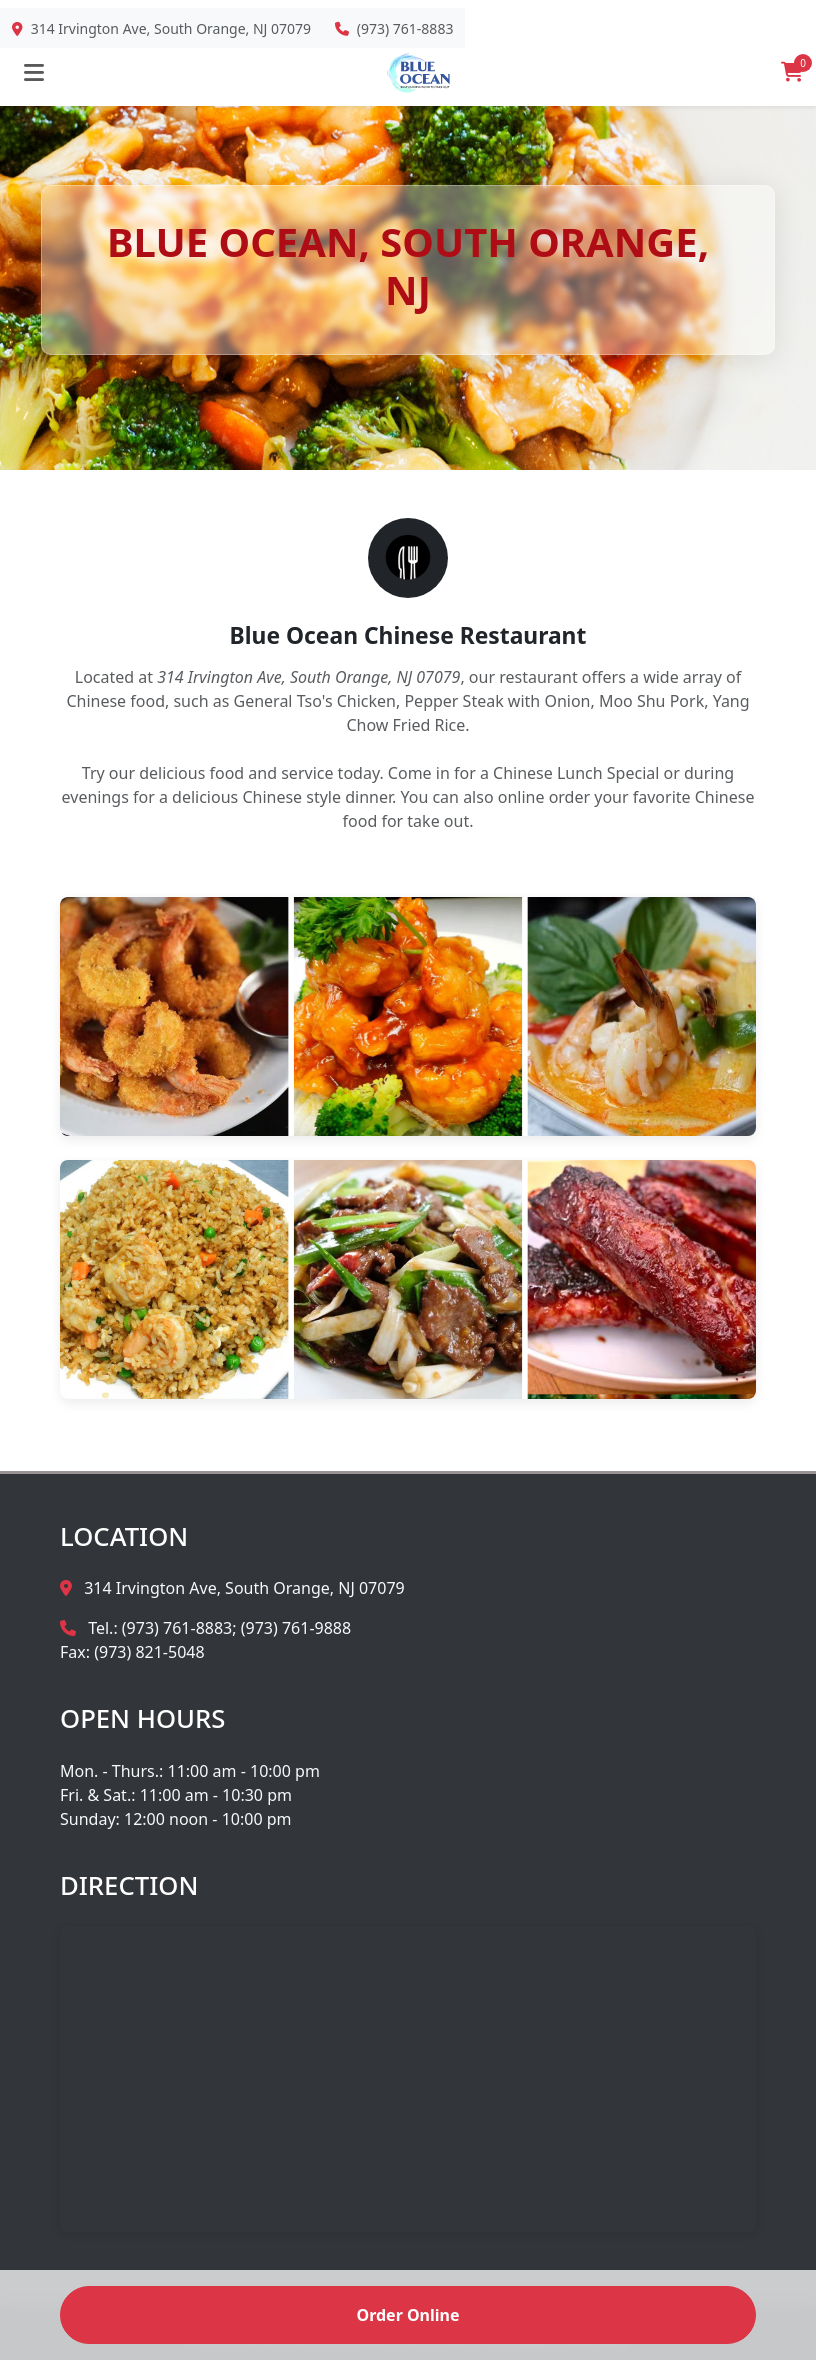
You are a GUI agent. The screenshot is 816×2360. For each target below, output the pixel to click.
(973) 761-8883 (405, 28)
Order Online (407, 2315)
